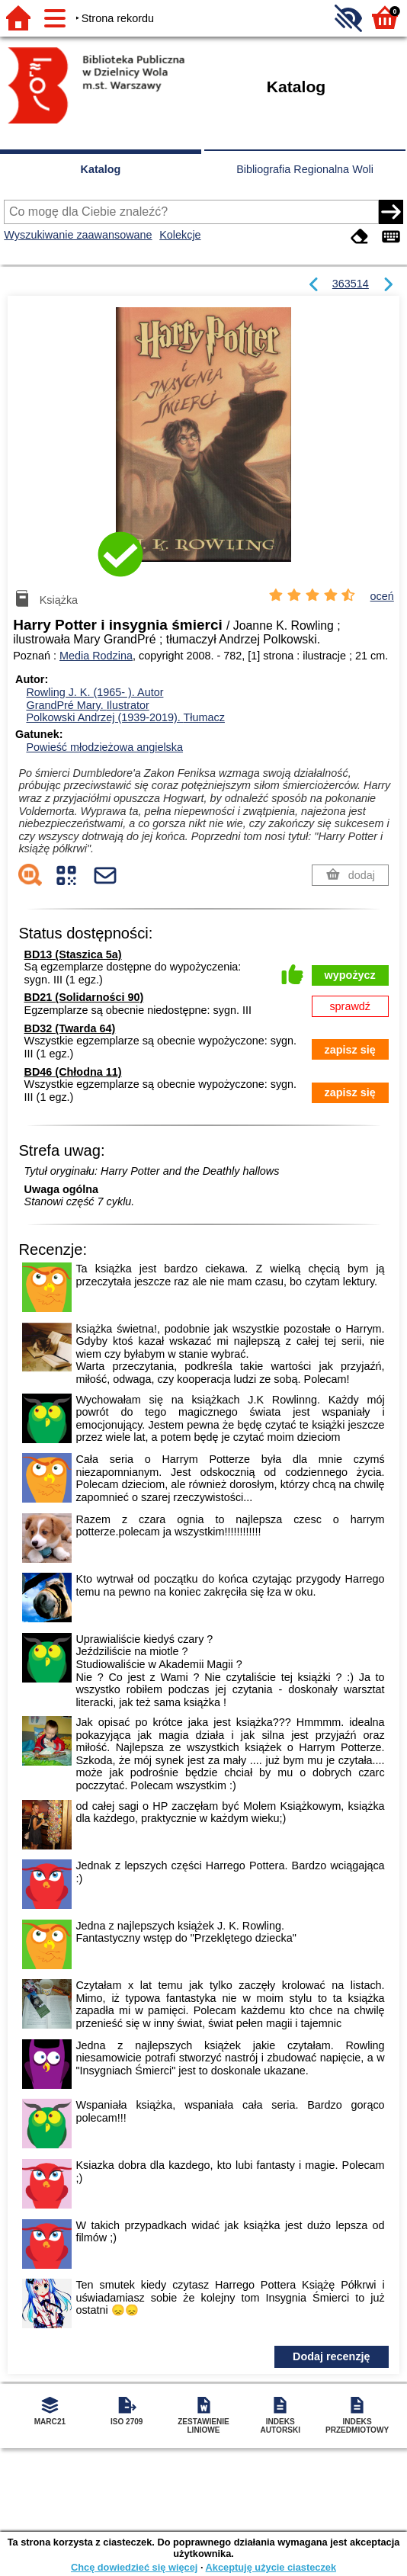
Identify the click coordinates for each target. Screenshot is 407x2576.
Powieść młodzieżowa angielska (104, 747)
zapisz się (350, 1050)
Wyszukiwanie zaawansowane (78, 235)
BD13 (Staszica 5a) (73, 954)
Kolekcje (179, 235)
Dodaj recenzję (331, 2356)
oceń (382, 596)
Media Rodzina (96, 656)
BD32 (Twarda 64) (70, 1028)
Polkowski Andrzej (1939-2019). (125, 717)
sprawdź (349, 1006)
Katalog (101, 169)
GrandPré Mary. (87, 705)
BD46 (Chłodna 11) (73, 1072)
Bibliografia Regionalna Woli (304, 169)
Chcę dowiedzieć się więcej (134, 2567)
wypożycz (350, 975)
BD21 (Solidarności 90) (84, 997)
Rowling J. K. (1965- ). (94, 692)
